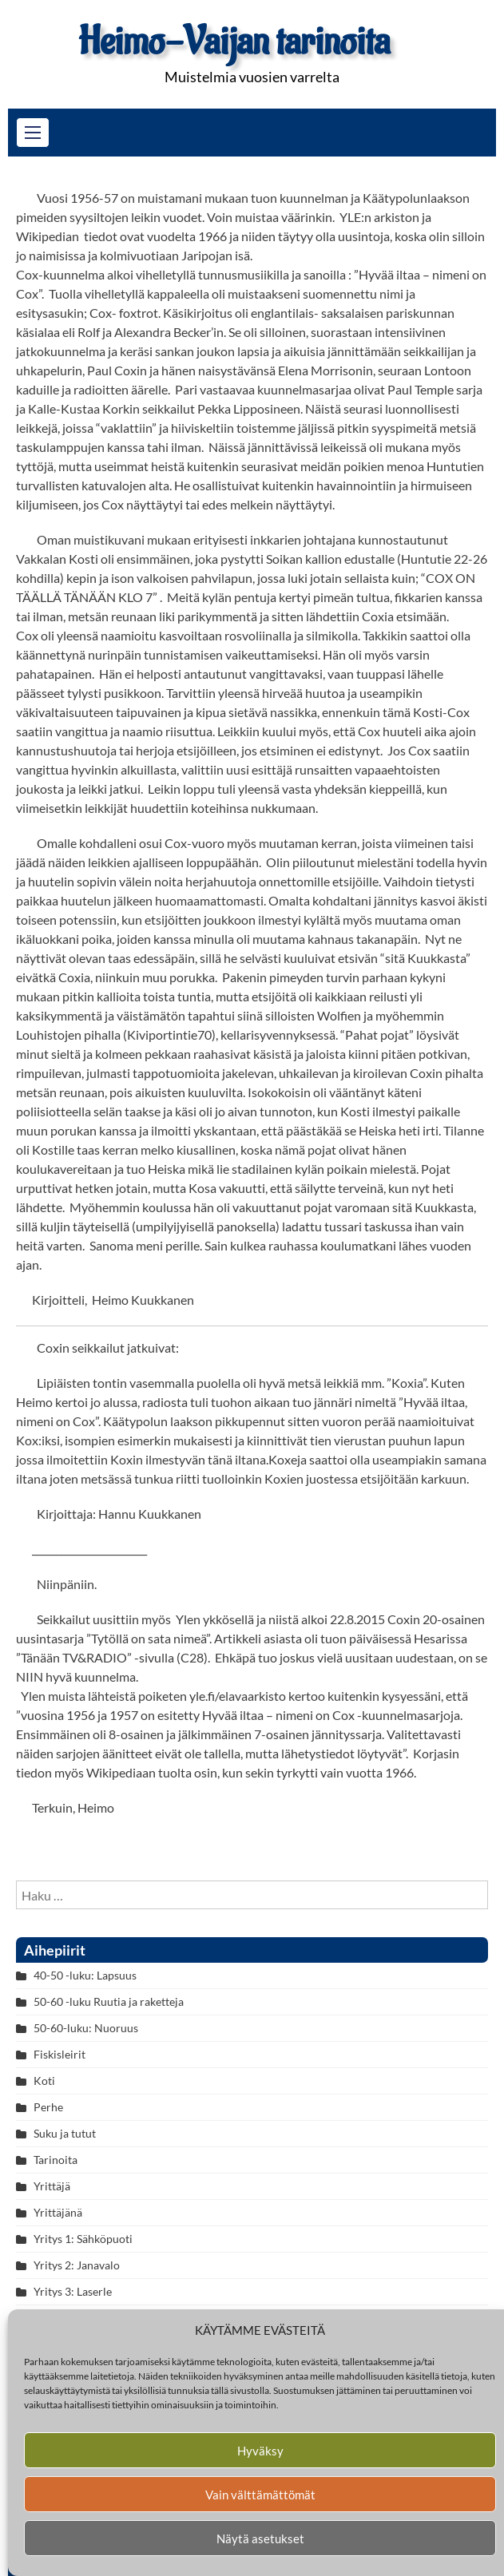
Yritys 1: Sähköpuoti (83, 2238)
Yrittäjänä (58, 2212)
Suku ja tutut (65, 2133)
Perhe (48, 2107)
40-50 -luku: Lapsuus (85, 1975)
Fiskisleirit (59, 2054)
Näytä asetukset (260, 2538)
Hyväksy (260, 2450)
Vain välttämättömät (260, 2494)
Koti (44, 2080)
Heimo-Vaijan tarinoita (234, 42)
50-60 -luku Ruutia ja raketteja (109, 2001)
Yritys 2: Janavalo (77, 2265)
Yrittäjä (52, 2186)
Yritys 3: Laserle (73, 2291)
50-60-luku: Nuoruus (86, 2028)
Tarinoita (55, 2159)
